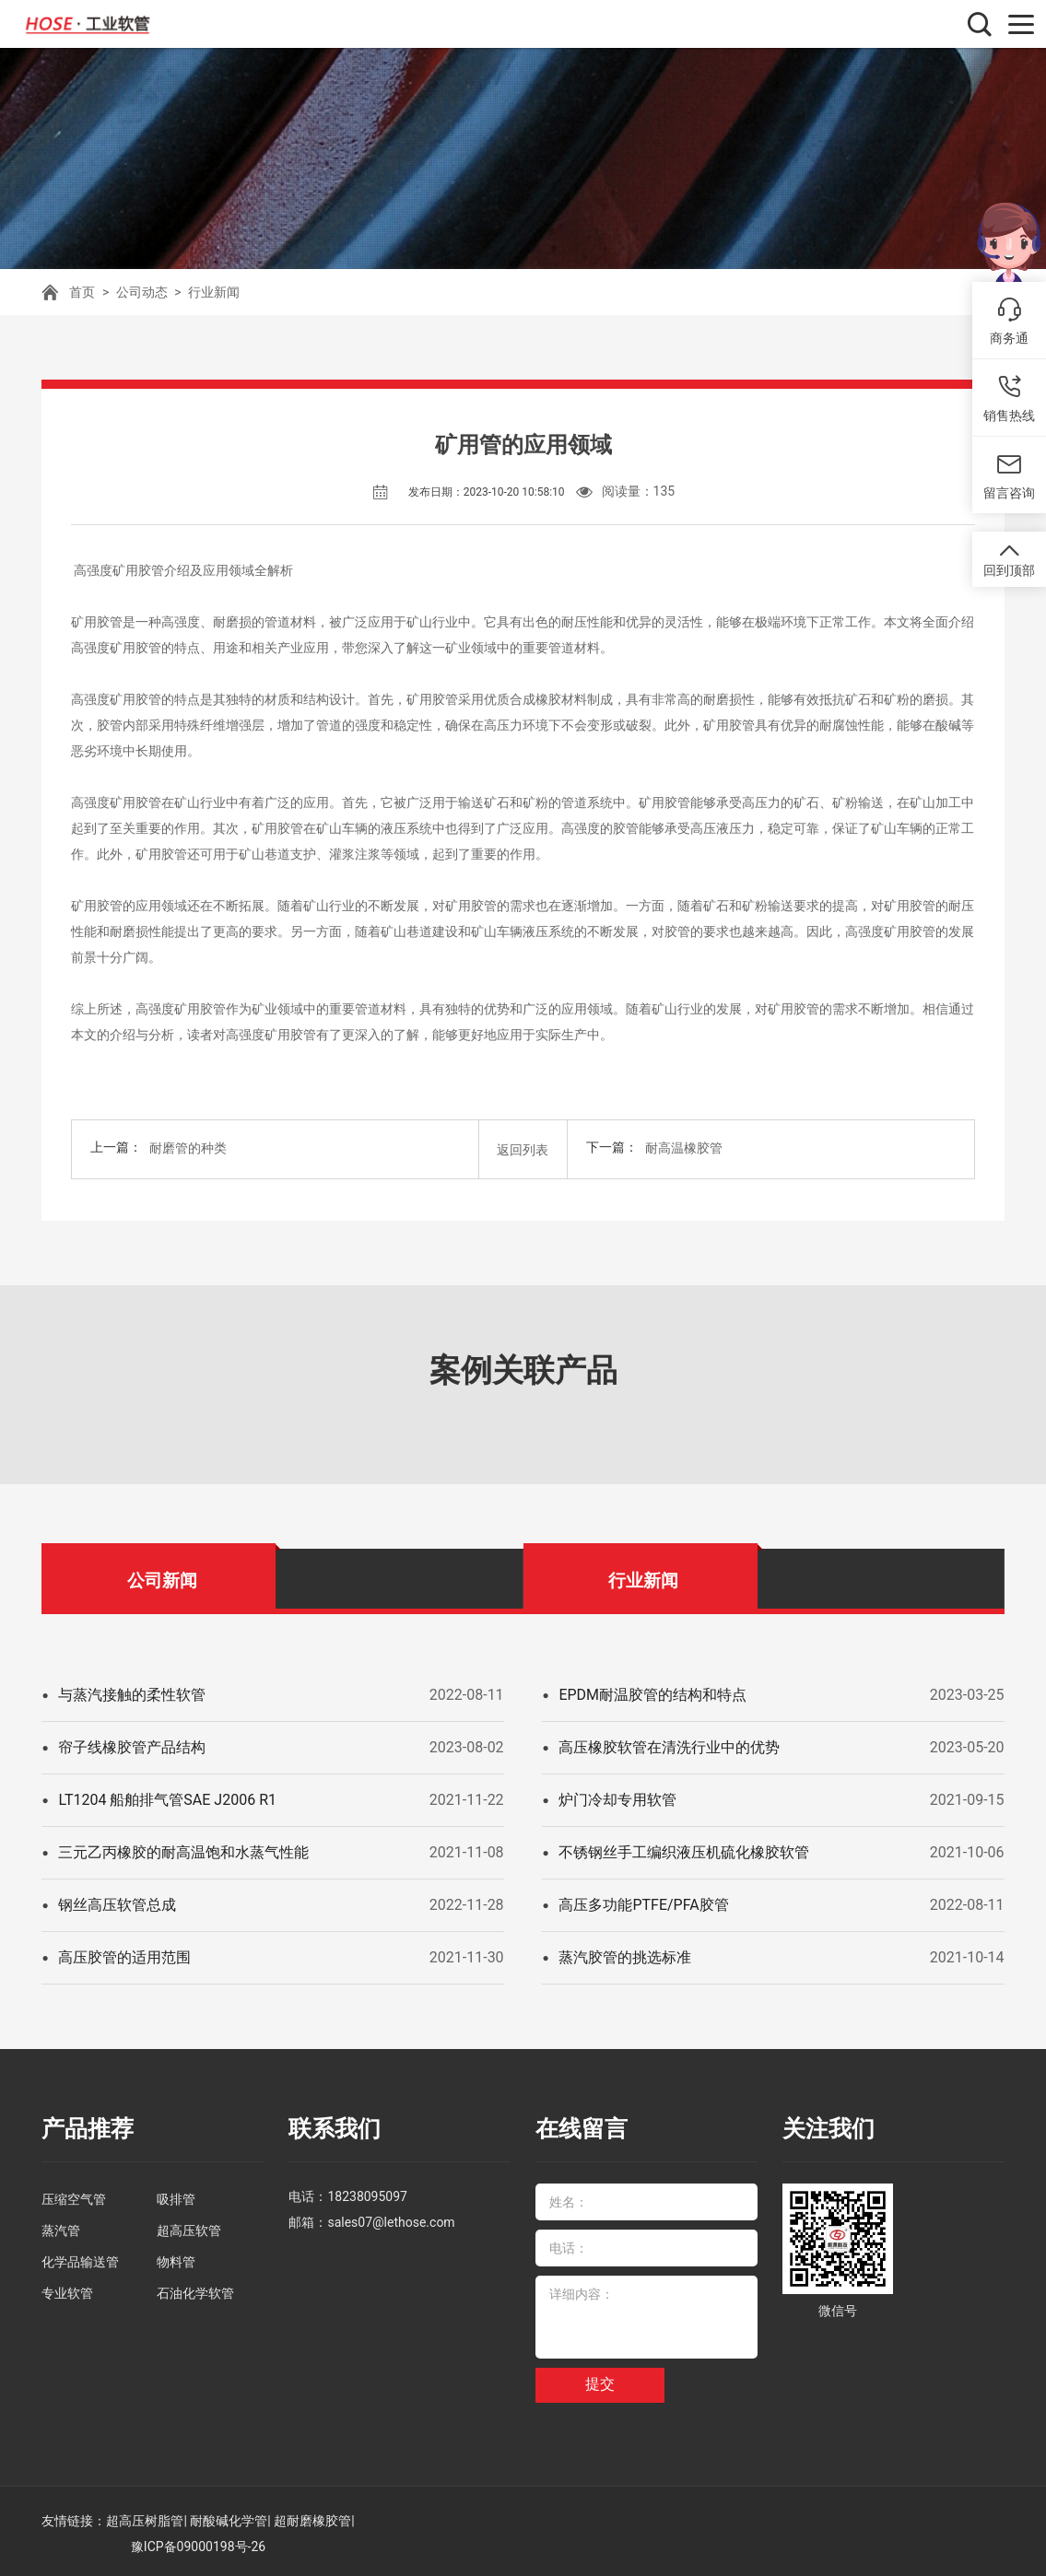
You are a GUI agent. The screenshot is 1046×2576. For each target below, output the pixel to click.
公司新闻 (162, 1577)
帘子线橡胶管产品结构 (132, 1744)
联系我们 (332, 2125)
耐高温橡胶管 (684, 1148)
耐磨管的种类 (188, 1148)
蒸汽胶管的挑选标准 (624, 1954)
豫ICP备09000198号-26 (198, 2542)
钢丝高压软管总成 (117, 1902)
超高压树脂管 (144, 2516)
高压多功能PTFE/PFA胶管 (643, 1902)
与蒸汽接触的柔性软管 (132, 1692)
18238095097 (367, 2191)
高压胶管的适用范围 (124, 1954)
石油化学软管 (195, 2288)
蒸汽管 (60, 2226)
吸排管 (176, 2194)
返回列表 (522, 1148)
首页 (82, 292)
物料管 (176, 2257)
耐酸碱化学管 (228, 2516)
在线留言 (579, 2125)
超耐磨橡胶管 (312, 2516)
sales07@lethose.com (390, 2217)
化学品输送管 (80, 2257)
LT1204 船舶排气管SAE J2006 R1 (167, 1797)
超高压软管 (189, 2226)
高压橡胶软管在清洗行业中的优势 (669, 1744)
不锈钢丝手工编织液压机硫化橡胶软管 (683, 1849)
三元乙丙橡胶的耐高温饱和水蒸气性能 (183, 1849)
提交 (600, 2380)
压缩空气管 (73, 2194)
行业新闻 (214, 292)
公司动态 (142, 292)
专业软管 (67, 2288)
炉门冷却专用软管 (617, 1797)
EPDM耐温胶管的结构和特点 (652, 1692)
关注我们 (826, 2125)
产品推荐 (85, 2125)
